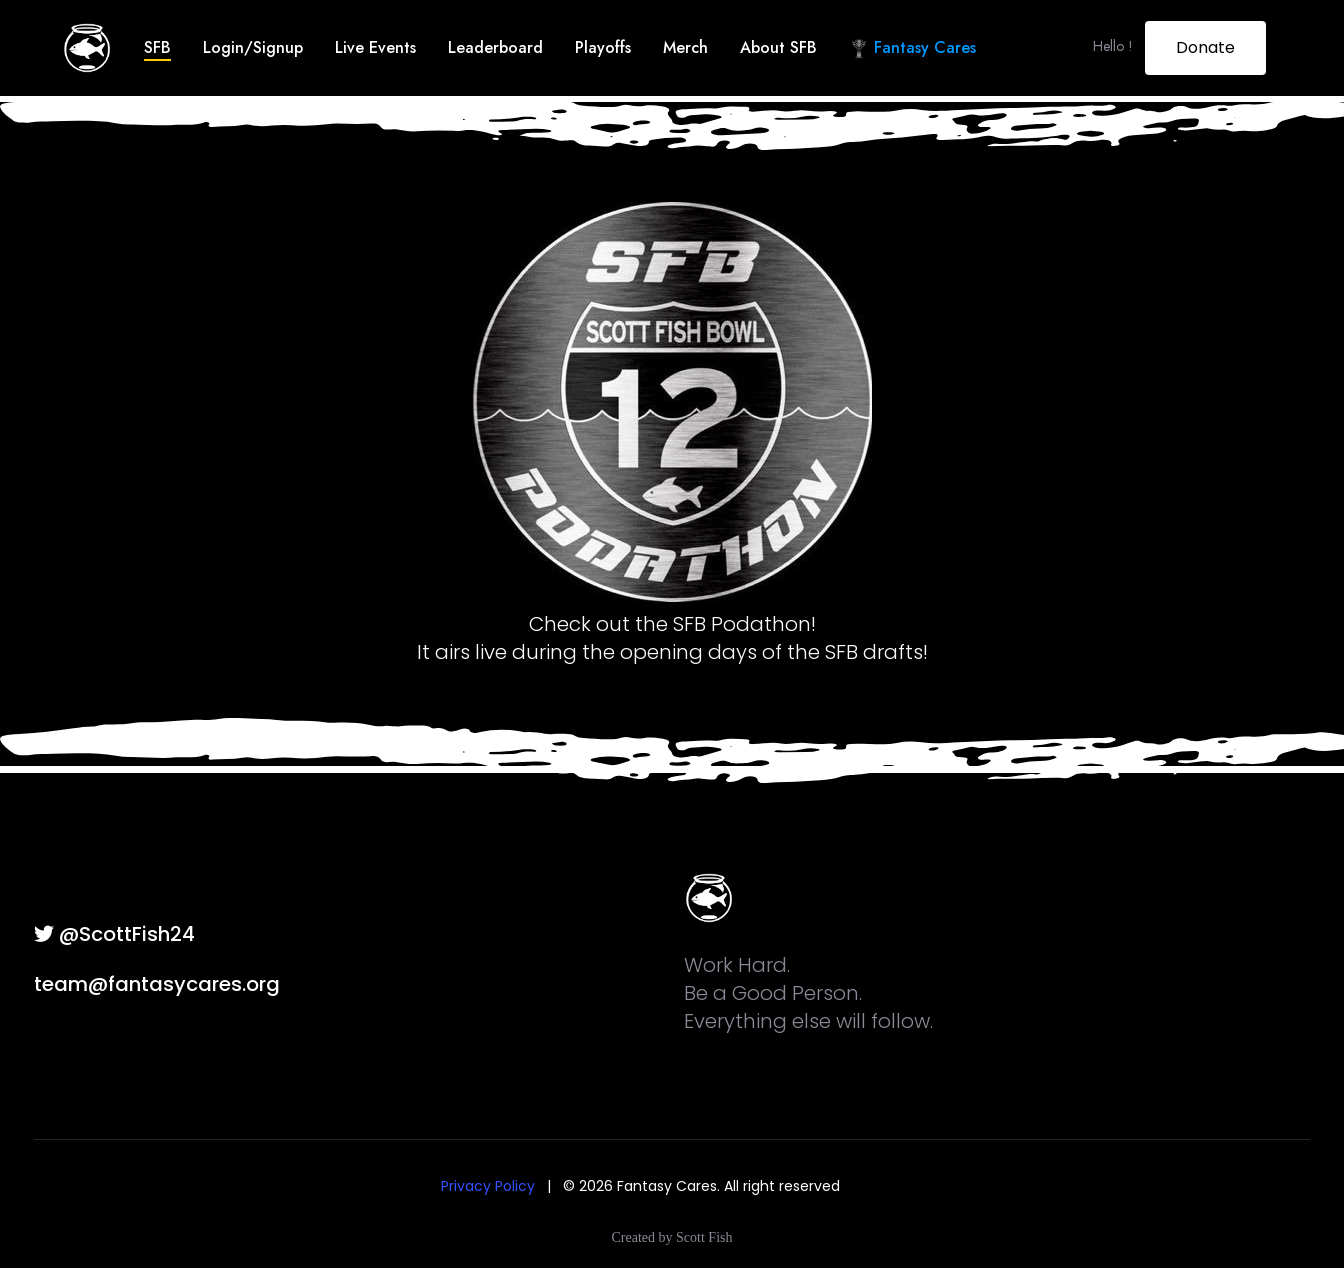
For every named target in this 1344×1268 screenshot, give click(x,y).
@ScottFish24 (114, 934)
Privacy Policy (488, 1186)
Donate (1205, 47)
